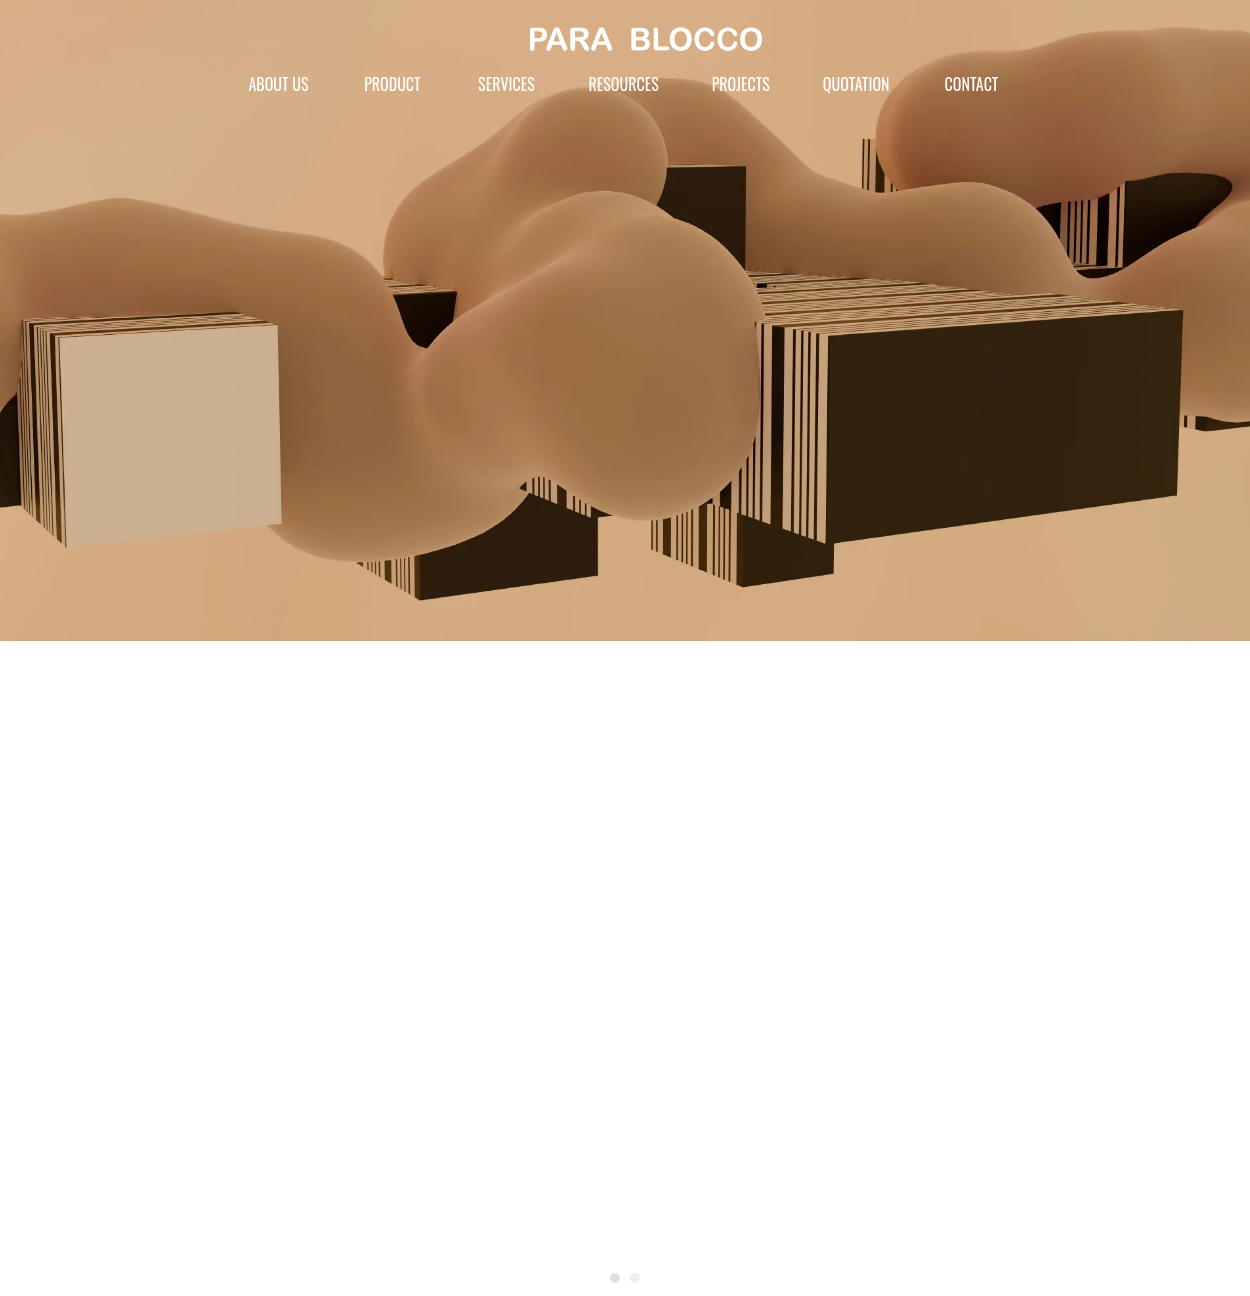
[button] (615, 1278)
